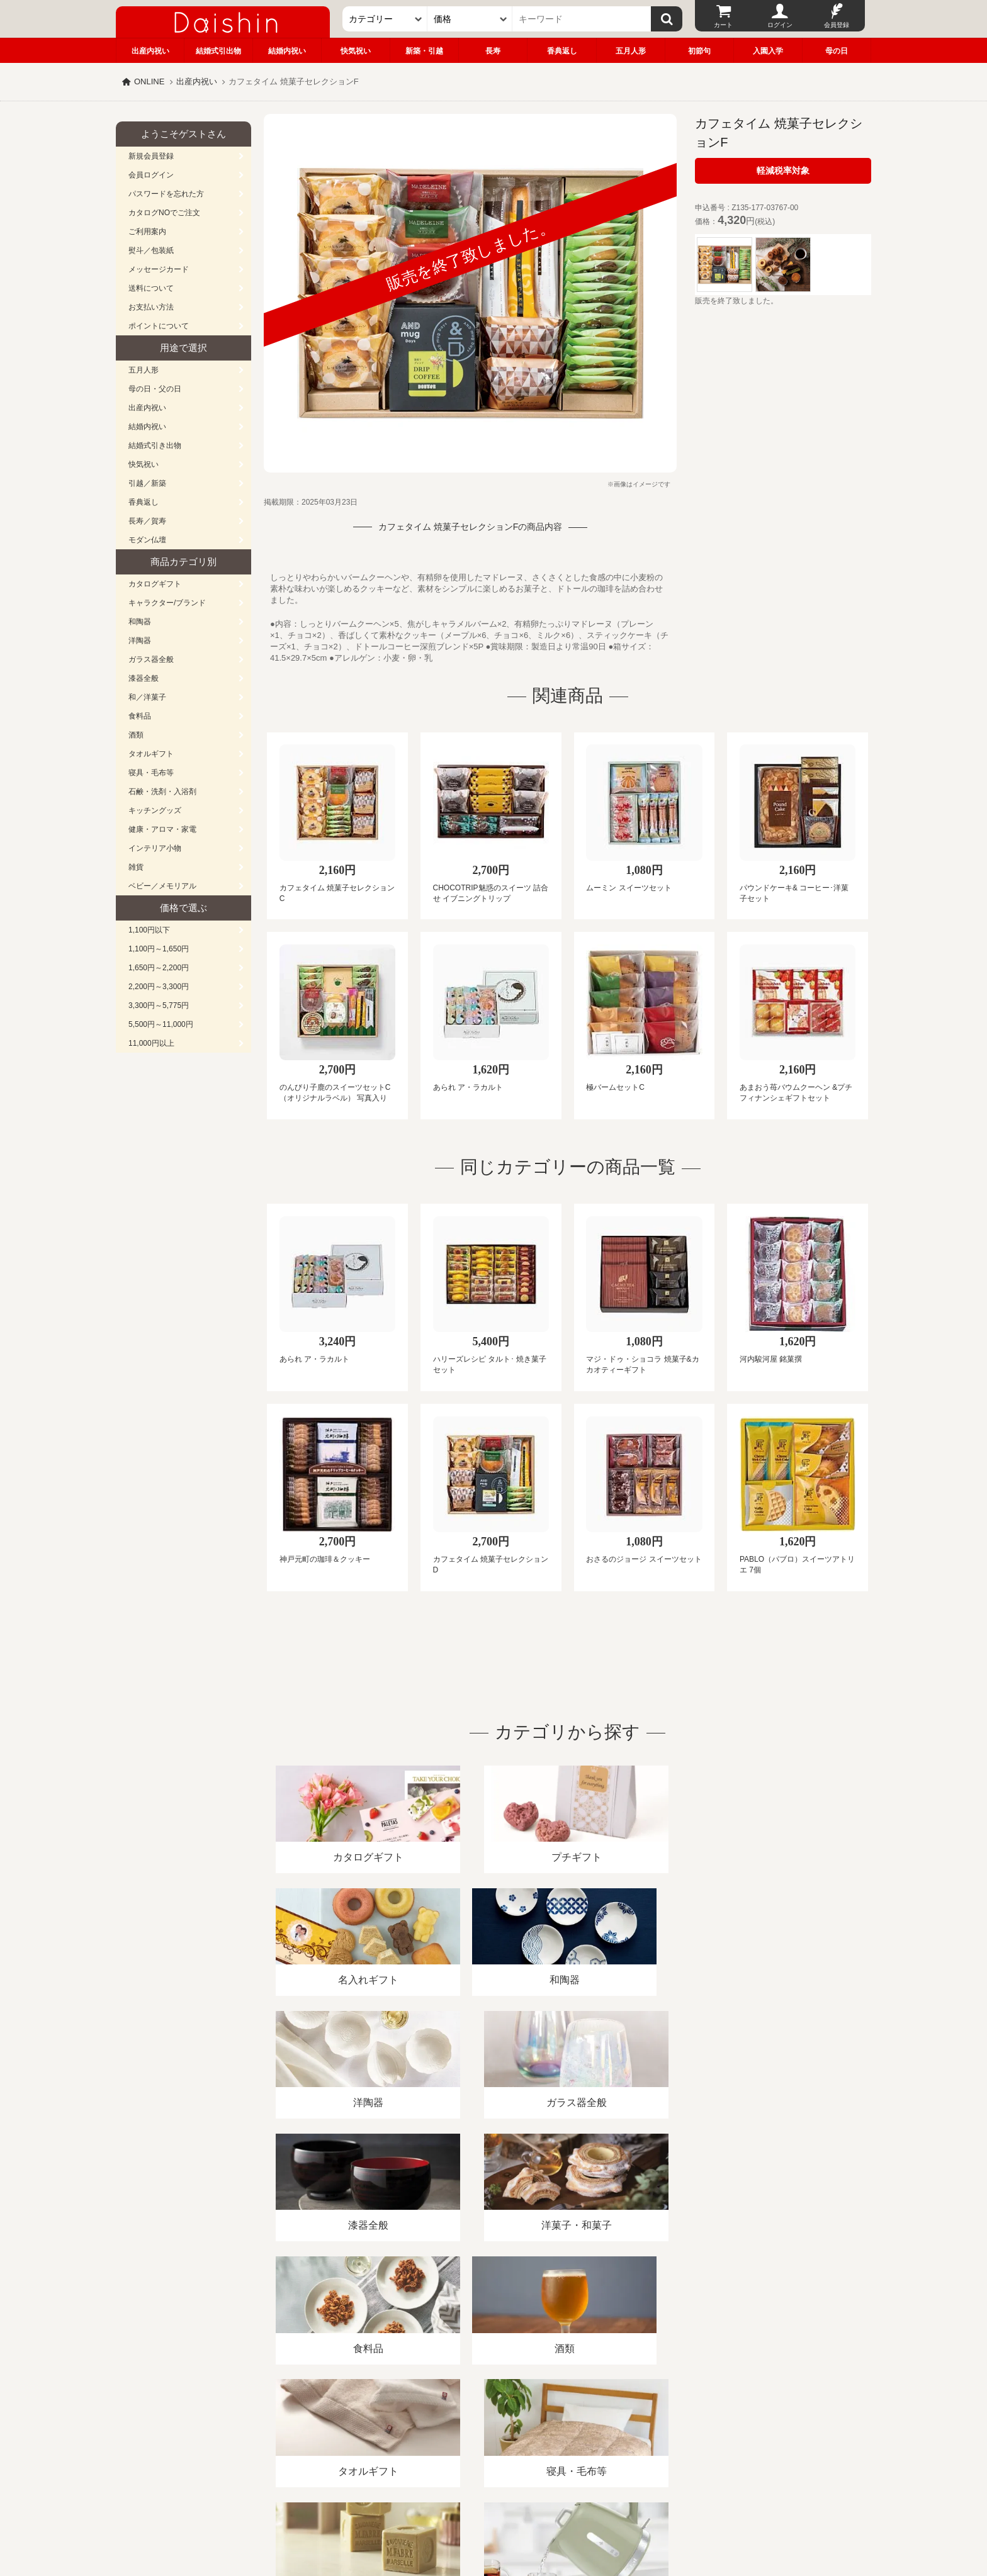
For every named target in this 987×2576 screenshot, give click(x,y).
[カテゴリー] (384, 18)
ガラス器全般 (151, 659)
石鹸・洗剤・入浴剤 (162, 791)
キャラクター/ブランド (167, 602)
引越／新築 (147, 483)
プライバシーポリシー (486, 2431)
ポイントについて (158, 326)
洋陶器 (139, 640)
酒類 (136, 735)
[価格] (469, 18)
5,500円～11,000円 (160, 1024)
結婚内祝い (287, 51)
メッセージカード (158, 269)
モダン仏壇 (147, 539)
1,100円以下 (149, 930)
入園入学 (768, 51)
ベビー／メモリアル (162, 886)
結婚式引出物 (218, 51)
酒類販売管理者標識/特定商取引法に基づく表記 (339, 2431)
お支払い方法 (151, 307)
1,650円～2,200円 (158, 967)
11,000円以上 (151, 1043)
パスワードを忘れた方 (166, 193)
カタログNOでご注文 (164, 212)
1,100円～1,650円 (158, 948)
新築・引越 (424, 51)
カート (723, 24)
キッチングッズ (154, 810)
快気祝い (356, 51)
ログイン (779, 24)
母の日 (836, 51)
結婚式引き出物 (154, 445)
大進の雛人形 (493, 2514)
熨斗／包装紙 (151, 250)
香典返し (562, 51)
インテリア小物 (154, 848)
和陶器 (139, 621)
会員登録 (836, 24)
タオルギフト (151, 753)
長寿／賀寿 (147, 521)
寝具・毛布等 (151, 772)
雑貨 (136, 867)
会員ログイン (151, 175)
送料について (151, 288)
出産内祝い (150, 51)
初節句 (699, 51)
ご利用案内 (147, 231)
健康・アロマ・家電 (162, 829)
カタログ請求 (571, 2431)
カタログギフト (154, 584)
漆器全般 (143, 678)
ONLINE (149, 81)
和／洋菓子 (147, 697)
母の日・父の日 (154, 388)
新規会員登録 (151, 156)
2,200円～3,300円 (158, 986)
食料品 (139, 716)
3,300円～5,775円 (158, 1005)
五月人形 (631, 51)
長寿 (492, 51)
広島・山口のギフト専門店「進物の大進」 (493, 2498)
